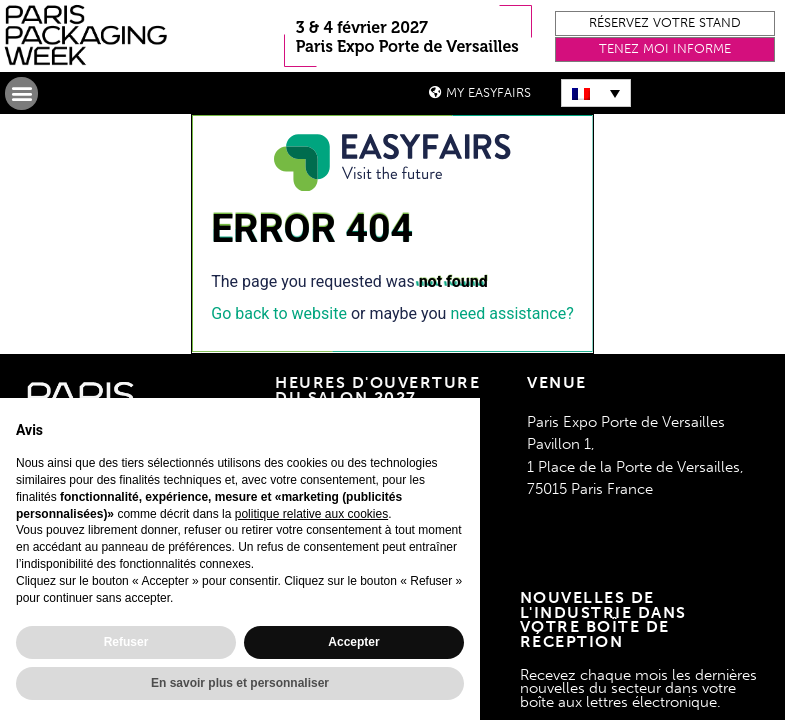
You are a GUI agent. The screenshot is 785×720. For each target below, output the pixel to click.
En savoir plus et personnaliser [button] (240, 683)
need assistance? (511, 313)
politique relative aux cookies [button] (311, 514)
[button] (665, 23)
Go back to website (279, 313)
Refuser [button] (126, 642)
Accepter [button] (353, 642)
